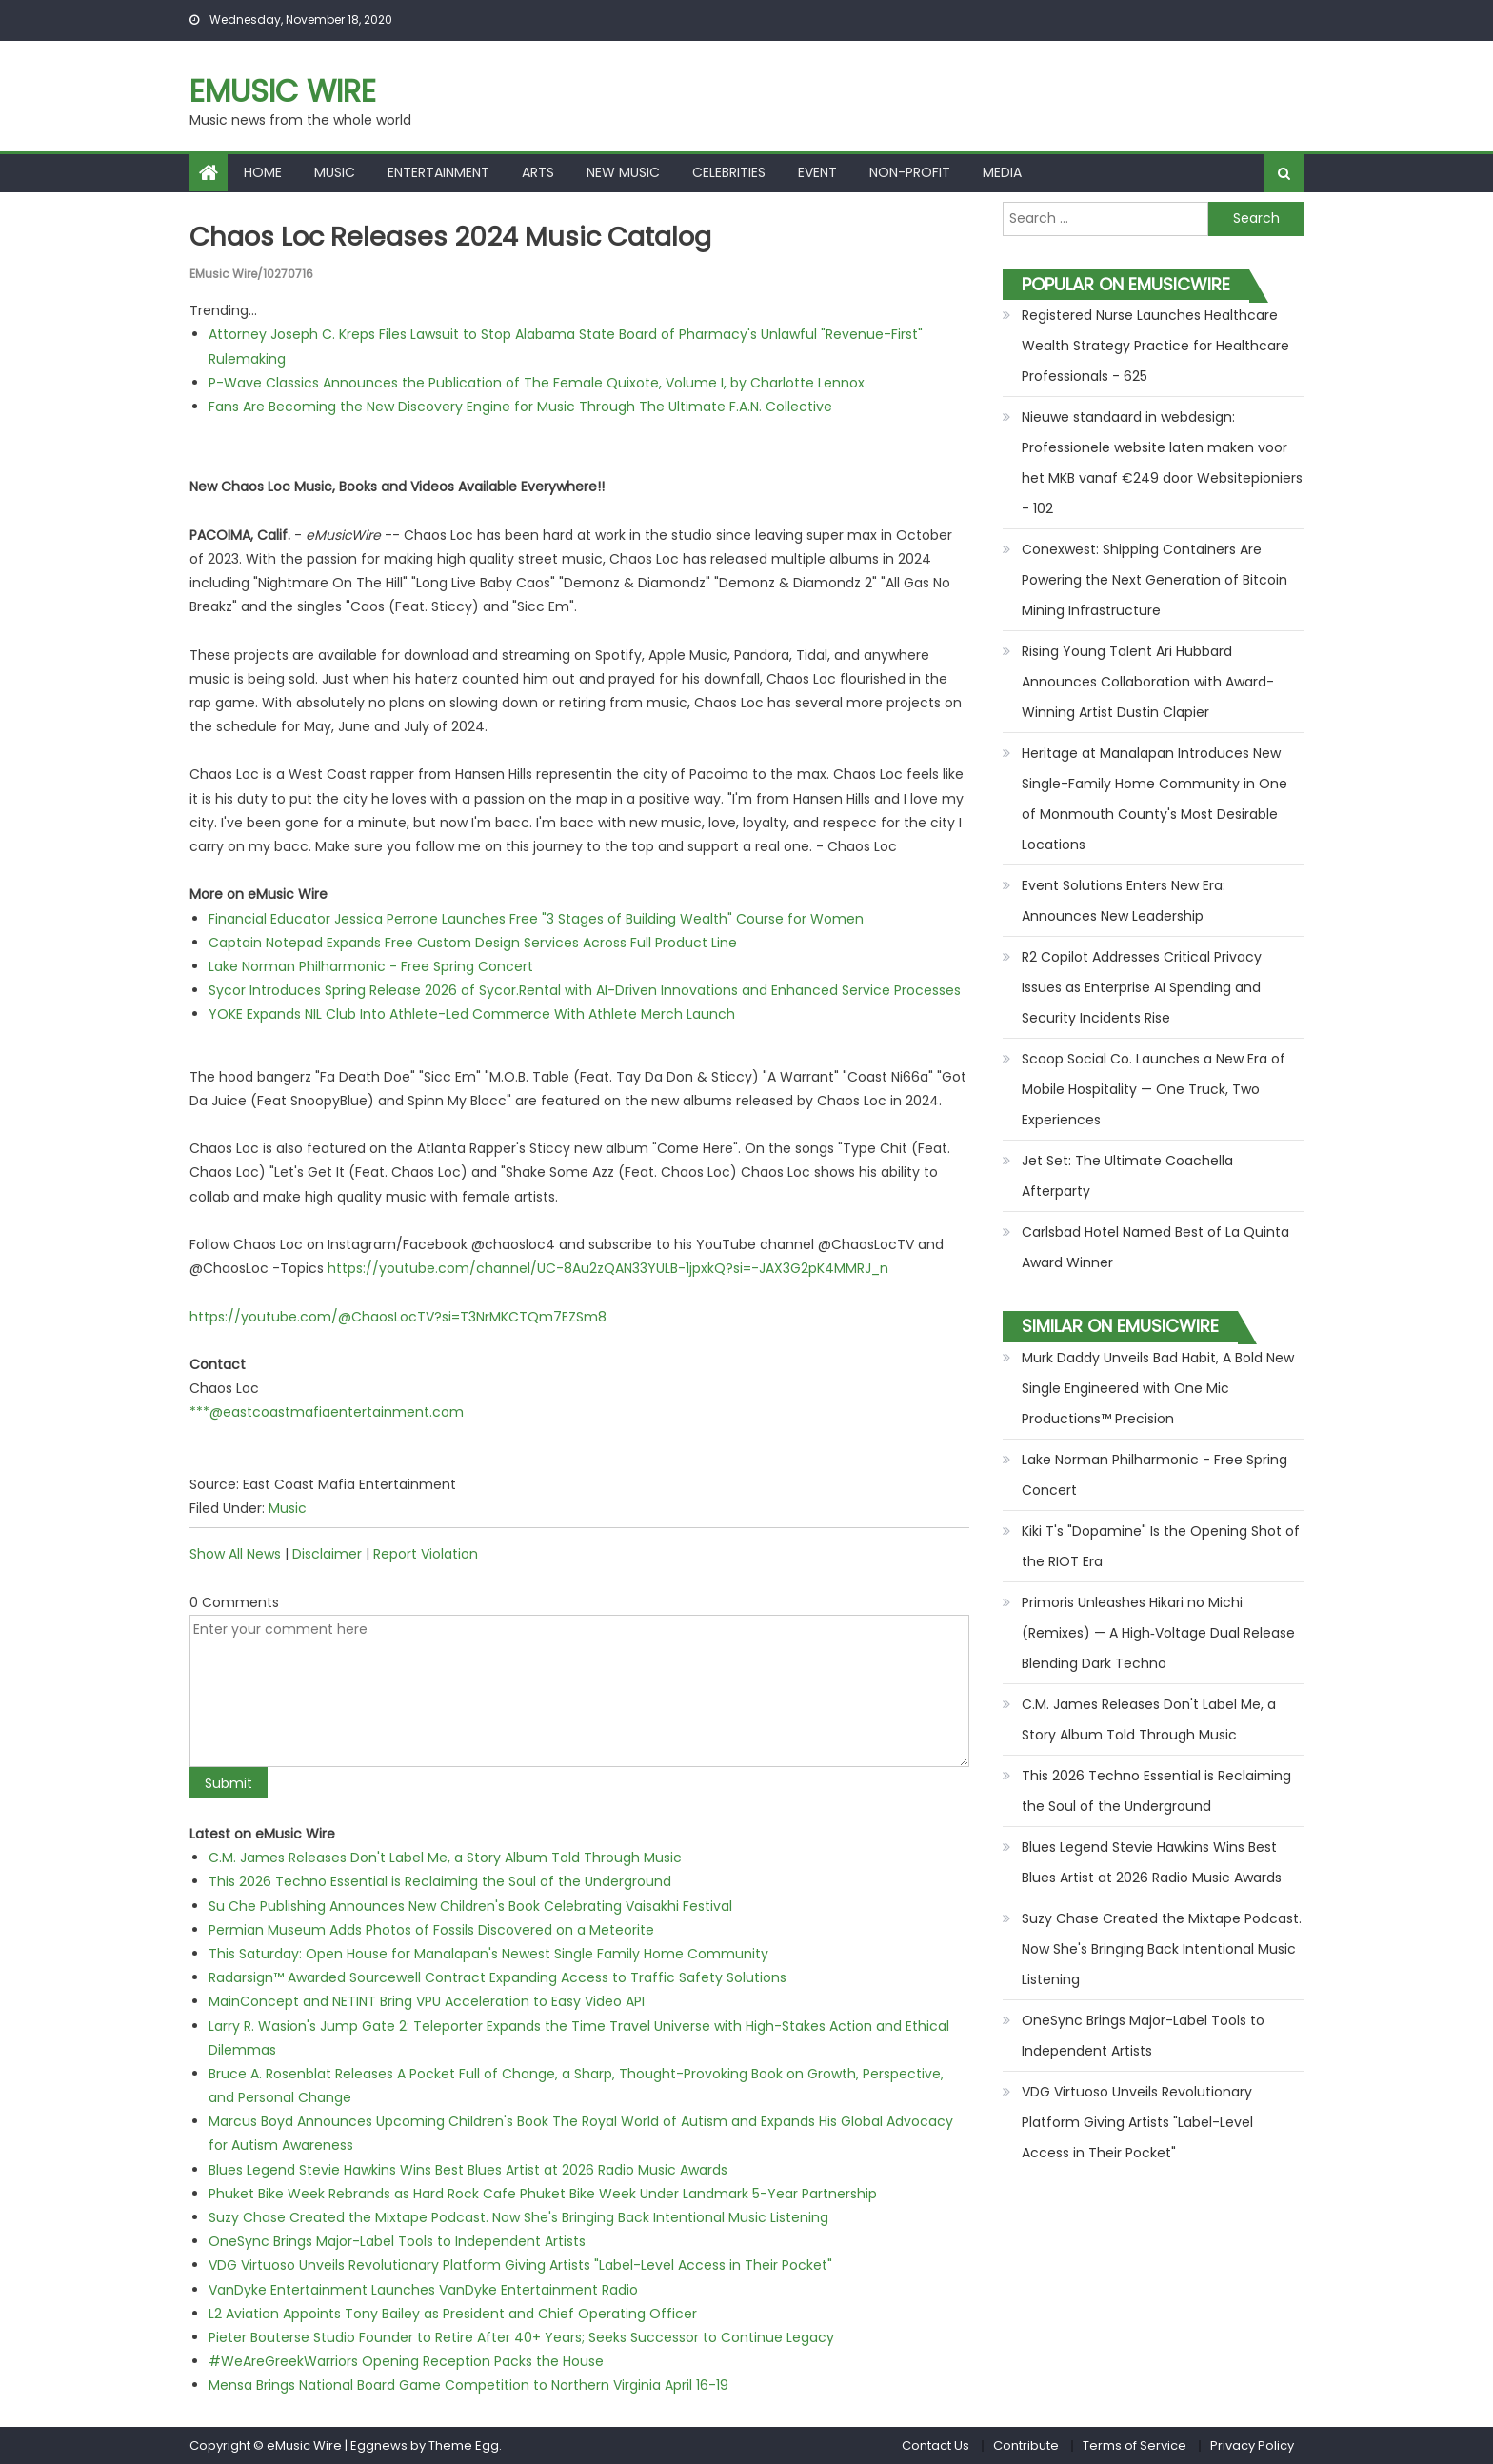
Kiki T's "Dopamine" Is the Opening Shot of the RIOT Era (1161, 1546)
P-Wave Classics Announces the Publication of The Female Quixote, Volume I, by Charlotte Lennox (537, 382)
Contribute (1026, 2444)
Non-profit (909, 172)
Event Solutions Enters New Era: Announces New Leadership (1123, 900)
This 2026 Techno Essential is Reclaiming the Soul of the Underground (440, 1881)
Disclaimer (327, 1553)
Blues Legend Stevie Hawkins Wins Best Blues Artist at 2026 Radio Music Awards (468, 2168)
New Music (623, 172)
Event (817, 172)
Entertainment (438, 172)
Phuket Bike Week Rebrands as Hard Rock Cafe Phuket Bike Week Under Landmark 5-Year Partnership (543, 2193)
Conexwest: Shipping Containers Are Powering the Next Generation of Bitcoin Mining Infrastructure (1154, 580)
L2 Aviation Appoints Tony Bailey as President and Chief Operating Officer (453, 2312)
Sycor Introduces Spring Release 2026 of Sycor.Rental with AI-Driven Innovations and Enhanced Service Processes (585, 990)
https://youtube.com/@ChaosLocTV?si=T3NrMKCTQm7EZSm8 (398, 1315)
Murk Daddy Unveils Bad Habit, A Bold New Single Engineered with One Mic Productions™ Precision (1158, 1388)
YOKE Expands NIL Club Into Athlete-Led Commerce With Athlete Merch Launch (472, 1013)
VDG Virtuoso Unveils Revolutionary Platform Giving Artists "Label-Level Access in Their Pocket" (520, 2265)
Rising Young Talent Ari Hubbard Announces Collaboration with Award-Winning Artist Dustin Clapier (1148, 682)
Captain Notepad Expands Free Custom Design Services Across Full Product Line (473, 941)
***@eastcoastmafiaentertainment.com (326, 1411)
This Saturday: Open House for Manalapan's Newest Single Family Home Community (488, 1953)
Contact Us (935, 2444)
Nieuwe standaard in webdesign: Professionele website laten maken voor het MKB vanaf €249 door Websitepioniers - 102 (1162, 462)
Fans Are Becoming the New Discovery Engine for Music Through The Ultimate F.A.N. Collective (520, 406)
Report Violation (425, 1553)
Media (1002, 172)
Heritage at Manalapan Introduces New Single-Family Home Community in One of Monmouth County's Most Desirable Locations (1154, 799)
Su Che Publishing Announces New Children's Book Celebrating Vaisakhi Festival (470, 1905)
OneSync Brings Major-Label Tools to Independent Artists (397, 2241)
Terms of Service (1134, 2444)
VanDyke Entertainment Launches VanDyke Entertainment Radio (423, 2288)
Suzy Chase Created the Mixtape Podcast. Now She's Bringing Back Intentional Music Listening (518, 2217)
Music (334, 172)
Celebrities (729, 172)
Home (263, 172)
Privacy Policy (1252, 2444)
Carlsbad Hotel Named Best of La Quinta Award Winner (1155, 1247)
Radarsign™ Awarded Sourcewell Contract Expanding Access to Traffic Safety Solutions (497, 1977)
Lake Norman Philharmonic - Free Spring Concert (371, 966)
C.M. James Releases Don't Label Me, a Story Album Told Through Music (445, 1857)
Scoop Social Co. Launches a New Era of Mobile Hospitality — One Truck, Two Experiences (1153, 1089)
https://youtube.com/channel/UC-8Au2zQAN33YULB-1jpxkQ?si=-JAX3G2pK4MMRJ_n (608, 1268)
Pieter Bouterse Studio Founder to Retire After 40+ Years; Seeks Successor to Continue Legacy (521, 2337)
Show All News (235, 1553)
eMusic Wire (282, 91)
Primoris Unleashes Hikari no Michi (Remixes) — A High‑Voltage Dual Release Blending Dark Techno (1158, 1633)
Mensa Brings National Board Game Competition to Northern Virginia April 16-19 (468, 2384)
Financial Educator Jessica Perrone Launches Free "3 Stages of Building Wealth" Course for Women (536, 917)
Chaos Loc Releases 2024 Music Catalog (456, 236)
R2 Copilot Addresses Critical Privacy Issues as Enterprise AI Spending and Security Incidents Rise (1142, 987)
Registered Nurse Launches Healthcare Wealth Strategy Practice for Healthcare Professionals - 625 (1155, 346)
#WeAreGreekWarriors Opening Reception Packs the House (406, 2361)
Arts (538, 172)
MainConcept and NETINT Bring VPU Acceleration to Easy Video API (427, 2001)
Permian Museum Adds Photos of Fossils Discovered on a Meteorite (431, 1928)
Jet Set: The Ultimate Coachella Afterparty (1127, 1176)
